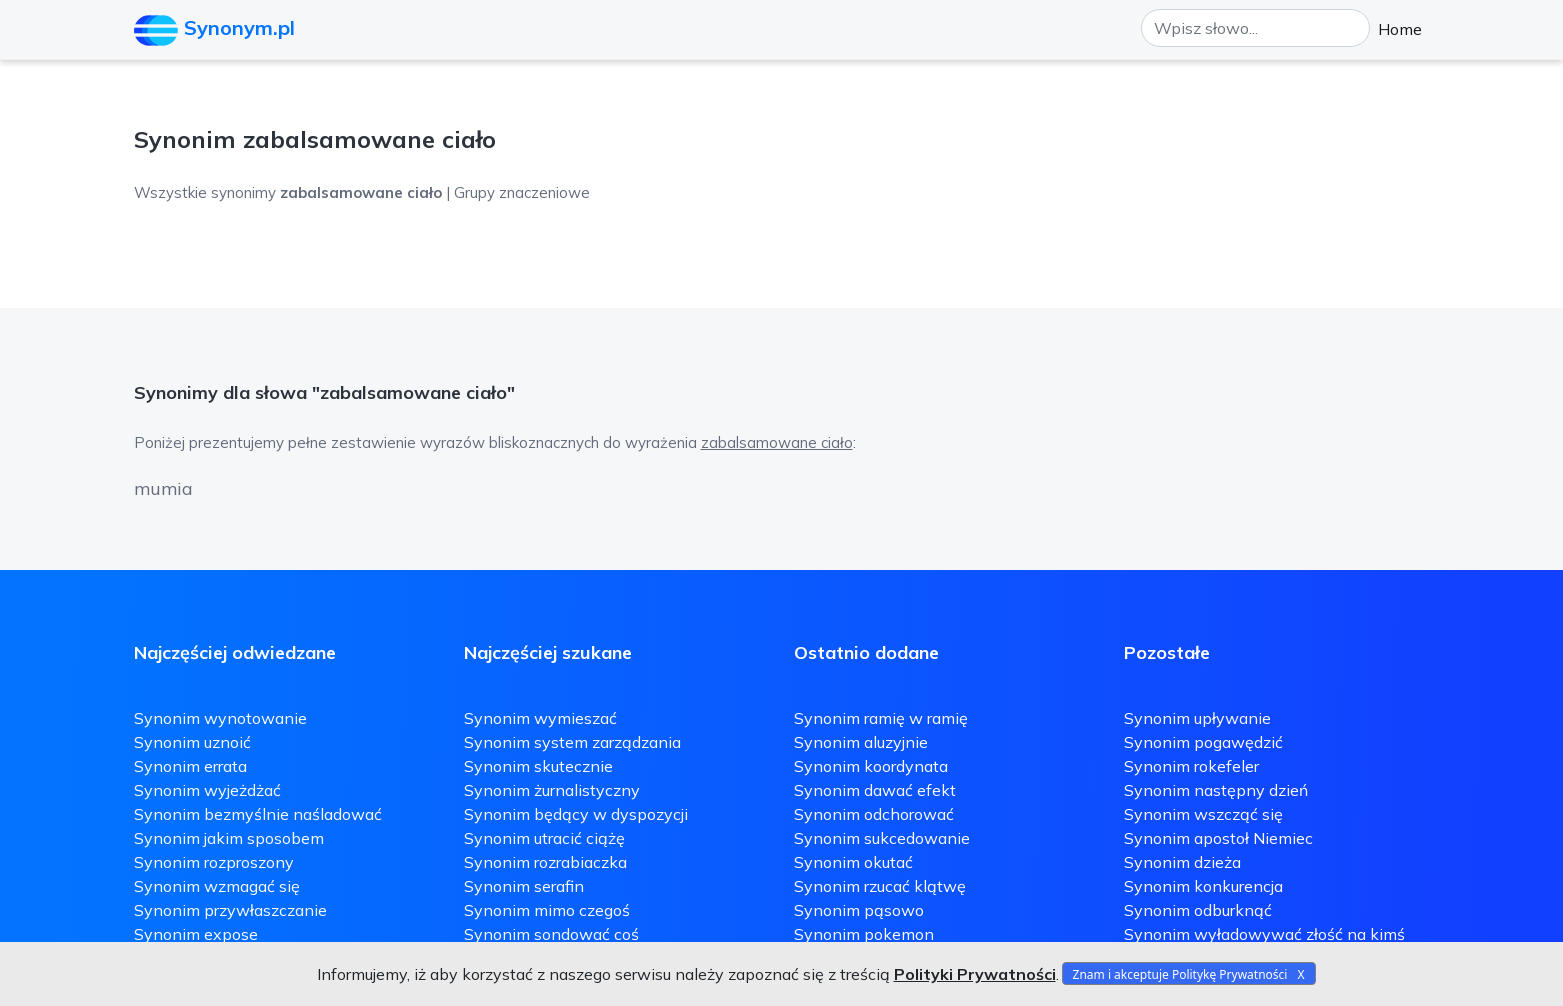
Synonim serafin (524, 886)
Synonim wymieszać (540, 718)
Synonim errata (190, 766)
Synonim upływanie (1197, 718)
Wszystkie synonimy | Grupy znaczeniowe (362, 192)
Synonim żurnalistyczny (552, 790)
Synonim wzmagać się (217, 886)
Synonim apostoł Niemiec (1218, 838)
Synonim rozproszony (214, 862)
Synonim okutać (853, 862)
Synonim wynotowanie (220, 718)
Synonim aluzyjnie (861, 742)
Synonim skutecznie (538, 766)
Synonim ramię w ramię (881, 718)
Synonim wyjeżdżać (207, 790)
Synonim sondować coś (551, 934)
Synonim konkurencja (1203, 886)
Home (1400, 29)
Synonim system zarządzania (572, 742)
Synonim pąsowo (859, 910)
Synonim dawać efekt (875, 790)
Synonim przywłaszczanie (230, 910)
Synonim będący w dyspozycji (576, 814)
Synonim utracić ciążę (544, 838)
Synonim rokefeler (1191, 766)
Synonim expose (196, 934)
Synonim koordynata (871, 766)
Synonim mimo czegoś (547, 910)
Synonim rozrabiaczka (545, 862)
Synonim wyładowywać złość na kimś (1264, 934)
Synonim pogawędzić (1203, 742)
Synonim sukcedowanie (882, 838)
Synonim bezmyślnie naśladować (258, 814)
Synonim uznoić (192, 742)
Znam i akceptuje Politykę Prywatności (1180, 974)
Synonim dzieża (1182, 862)
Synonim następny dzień (1216, 790)
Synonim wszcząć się (1203, 814)
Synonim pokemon (864, 934)
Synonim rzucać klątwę (880, 886)
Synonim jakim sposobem (229, 838)
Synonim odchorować (874, 814)
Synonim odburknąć (1198, 910)
